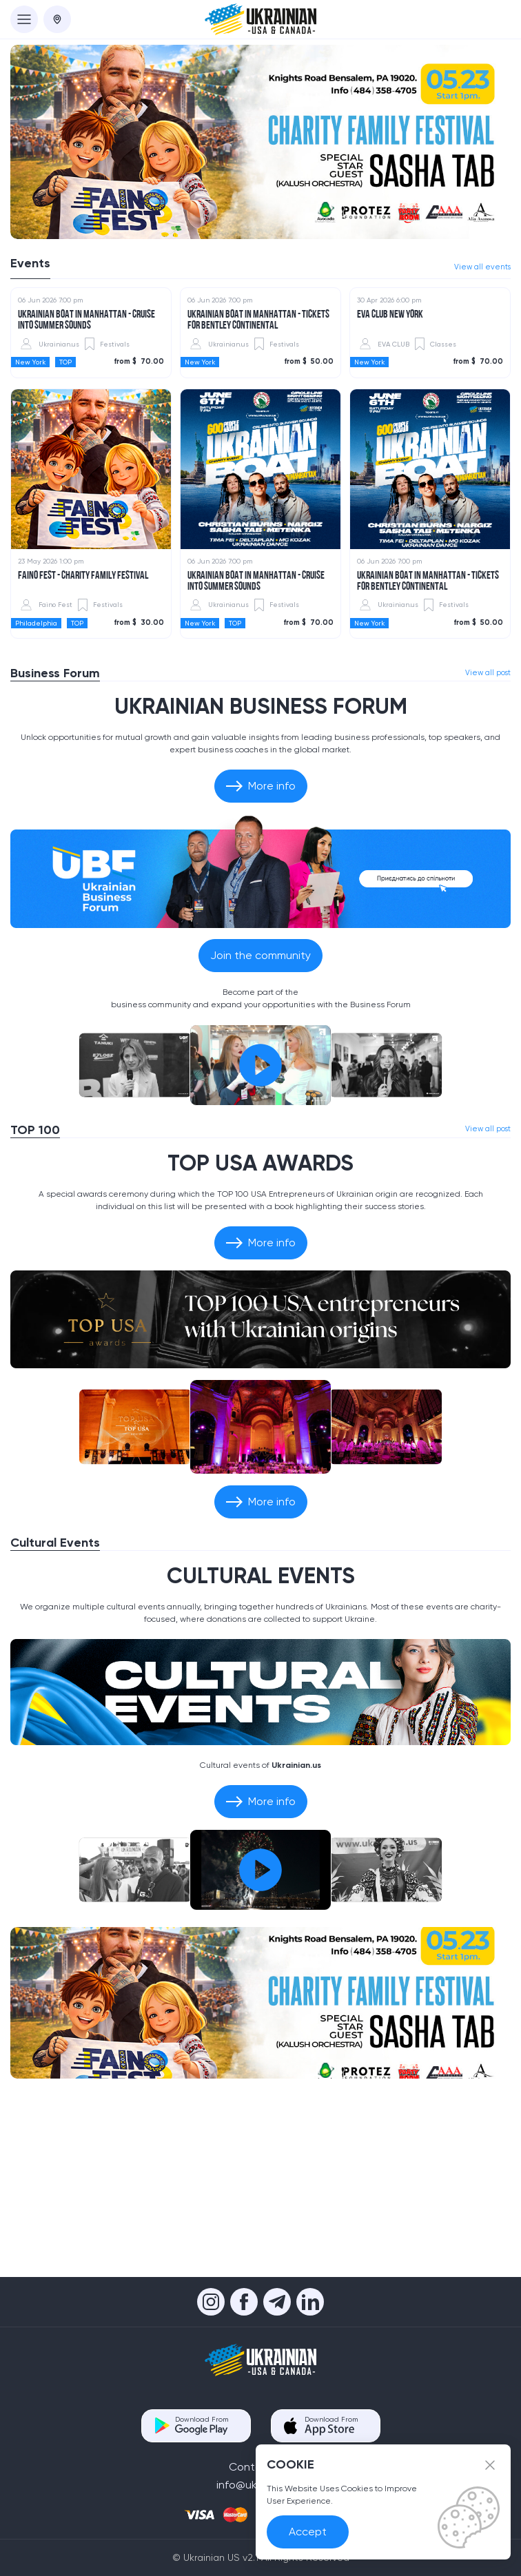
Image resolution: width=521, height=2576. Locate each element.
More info (261, 946)
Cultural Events (55, 1702)
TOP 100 (35, 1289)
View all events (482, 266)
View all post (488, 832)
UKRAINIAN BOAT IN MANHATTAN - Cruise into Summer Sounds (86, 480)
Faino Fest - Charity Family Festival (83, 735)
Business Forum (55, 833)
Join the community (260, 1115)
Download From (201, 2425)
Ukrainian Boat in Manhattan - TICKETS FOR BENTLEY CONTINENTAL (258, 480)
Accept (308, 2531)
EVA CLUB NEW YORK (390, 474)
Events (30, 263)
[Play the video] (260, 1225)
